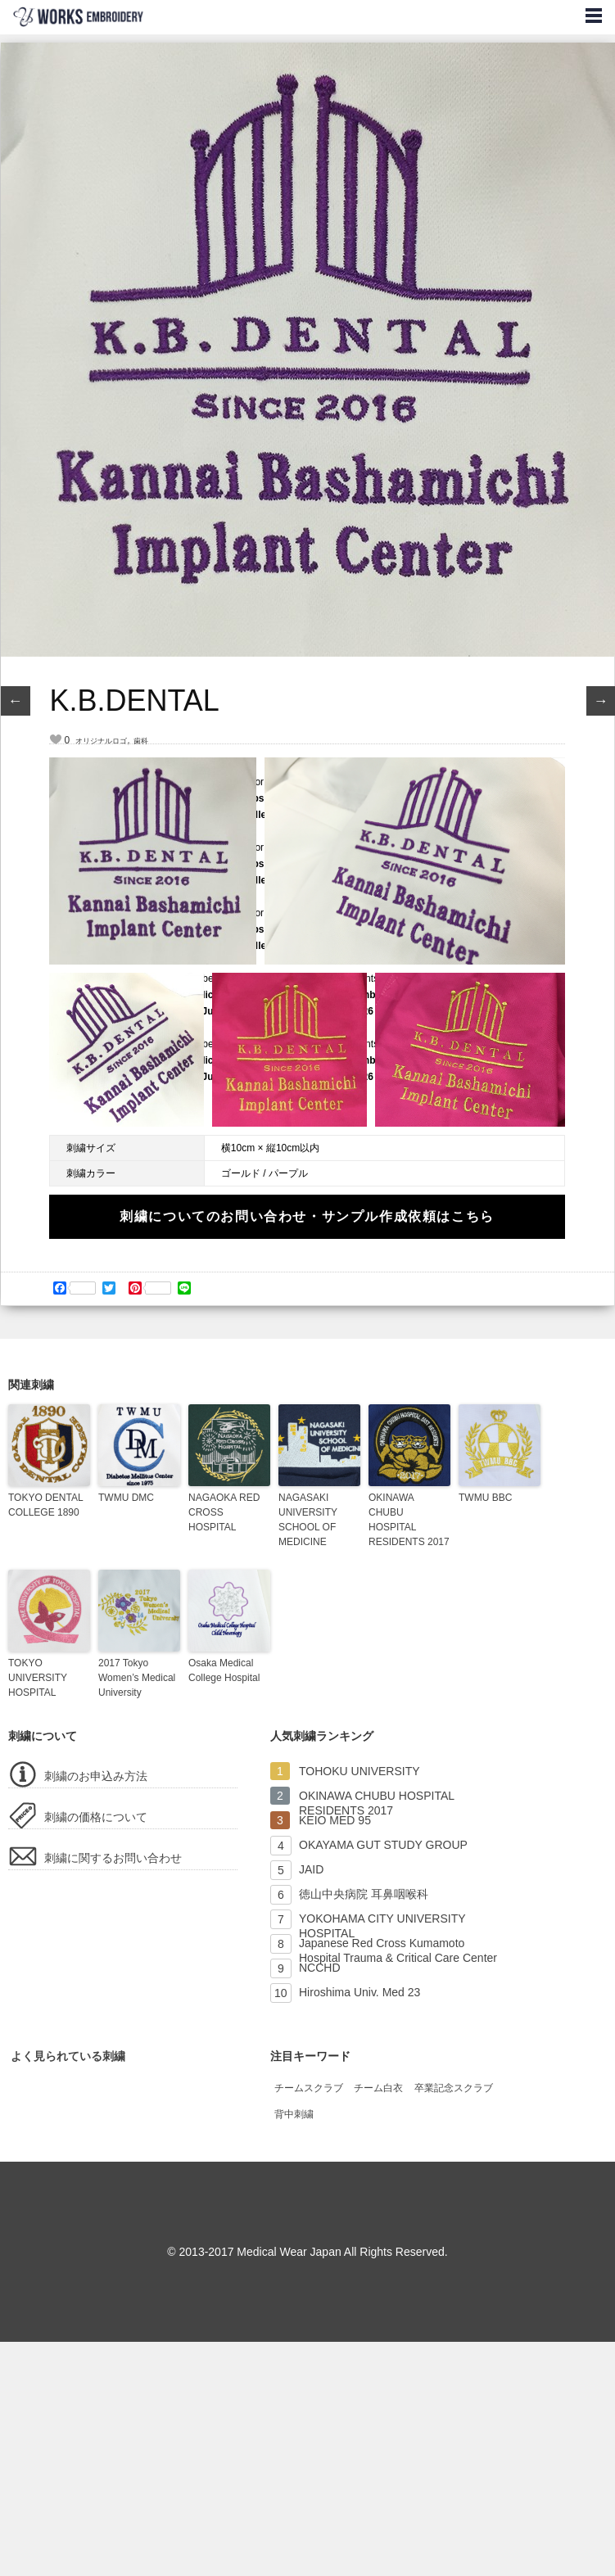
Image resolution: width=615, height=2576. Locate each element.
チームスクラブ (308, 2088)
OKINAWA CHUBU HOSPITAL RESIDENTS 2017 (409, 1520)
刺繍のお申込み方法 (95, 1776)
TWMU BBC (485, 1497)
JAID (311, 1869)
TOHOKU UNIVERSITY (359, 1771)
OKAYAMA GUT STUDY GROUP (383, 1844)
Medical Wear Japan (289, 2251)
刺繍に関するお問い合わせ (113, 1857)
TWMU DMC (126, 1497)
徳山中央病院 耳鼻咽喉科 (363, 1893)
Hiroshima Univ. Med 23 (359, 1992)
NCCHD (320, 1967)
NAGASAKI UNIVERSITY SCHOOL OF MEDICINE (307, 1520)
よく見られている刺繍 (68, 2056)
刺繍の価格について (95, 1817)
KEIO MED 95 (335, 1820)
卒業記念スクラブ (453, 2088)
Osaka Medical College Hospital (224, 1670)
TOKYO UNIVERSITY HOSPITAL (37, 1677)
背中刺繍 (294, 2114)
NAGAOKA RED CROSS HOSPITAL (224, 1512)
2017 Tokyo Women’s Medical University (136, 1677)
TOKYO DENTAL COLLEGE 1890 (45, 1505)
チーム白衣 (378, 2088)
